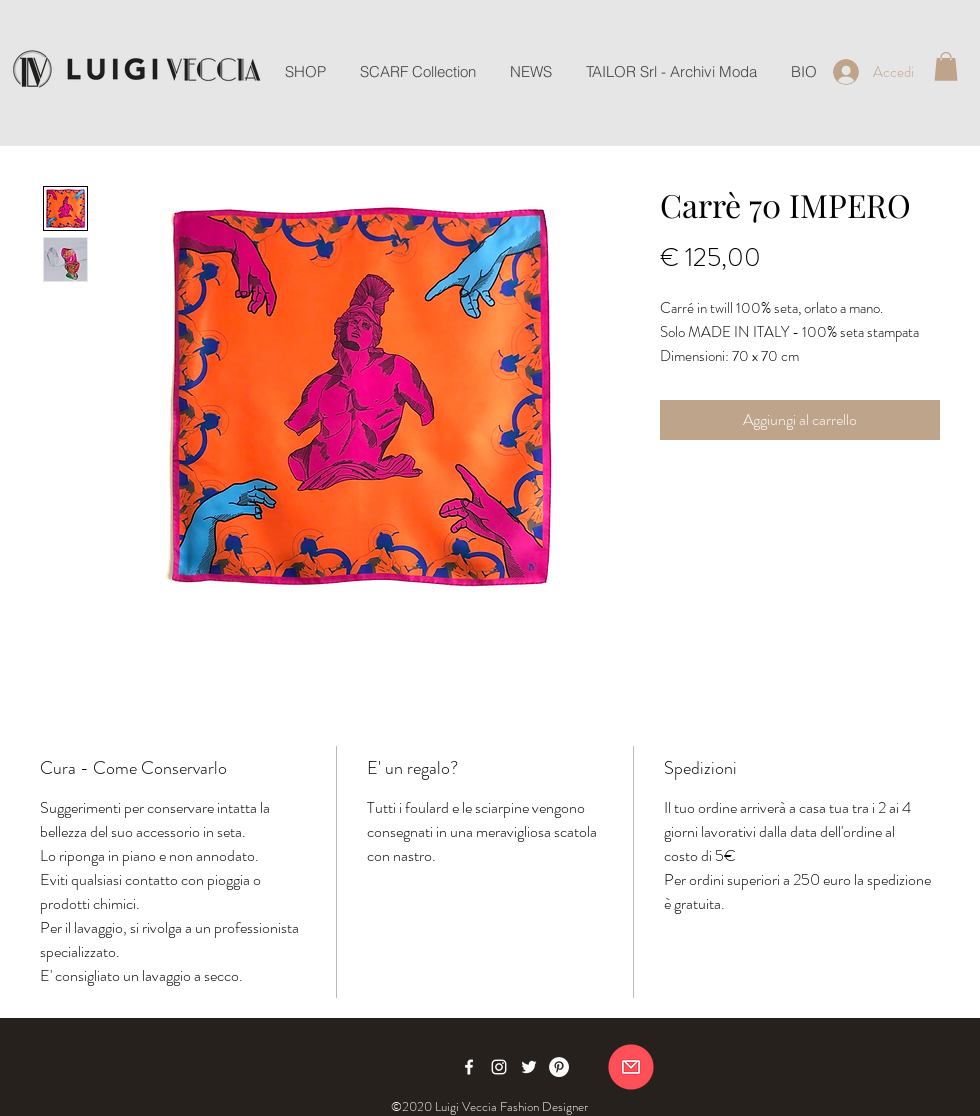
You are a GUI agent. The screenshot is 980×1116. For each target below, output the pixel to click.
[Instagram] (499, 1067)
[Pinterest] (559, 1067)
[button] (946, 66)
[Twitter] (529, 1067)
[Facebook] (469, 1067)
